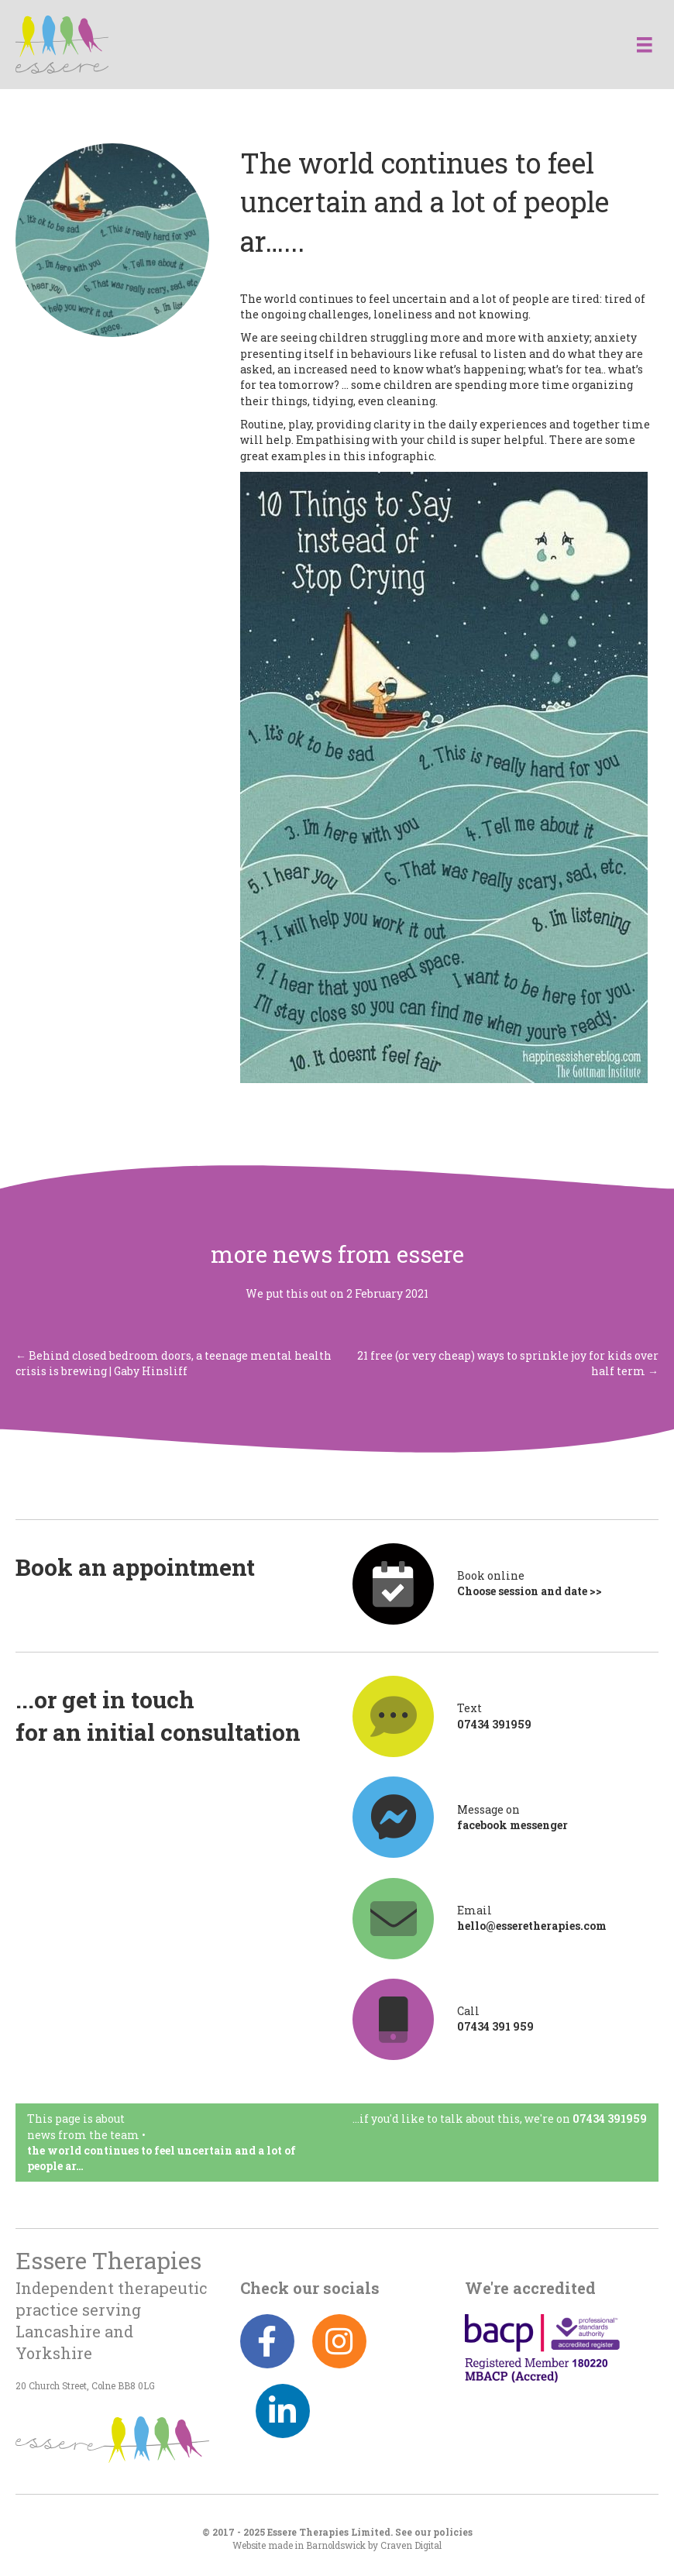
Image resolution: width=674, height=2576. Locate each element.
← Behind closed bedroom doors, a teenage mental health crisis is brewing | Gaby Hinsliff (173, 1363)
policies (453, 2532)
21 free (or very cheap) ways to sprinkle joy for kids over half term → (508, 1363)
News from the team (83, 2134)
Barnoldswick (336, 2545)
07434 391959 (610, 2118)
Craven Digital (411, 2545)
